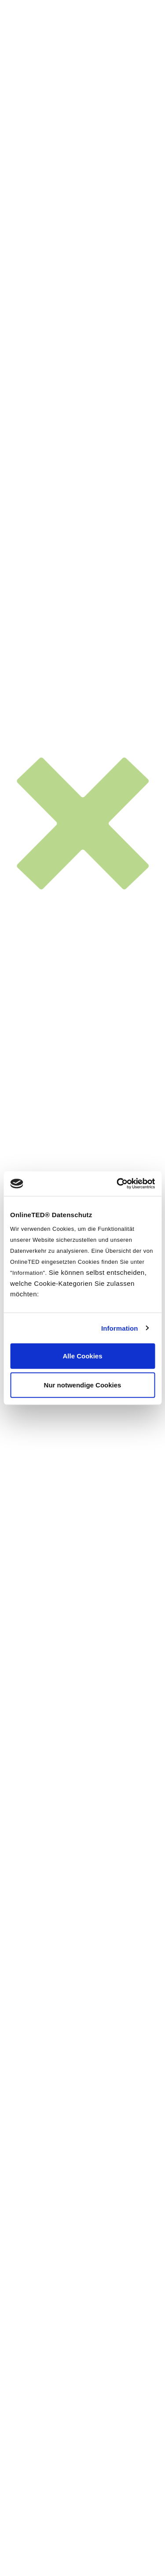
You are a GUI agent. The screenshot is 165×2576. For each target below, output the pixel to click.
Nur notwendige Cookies (82, 1384)
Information (119, 1328)
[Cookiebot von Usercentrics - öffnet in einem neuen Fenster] (117, 1183)
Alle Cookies (82, 1356)
